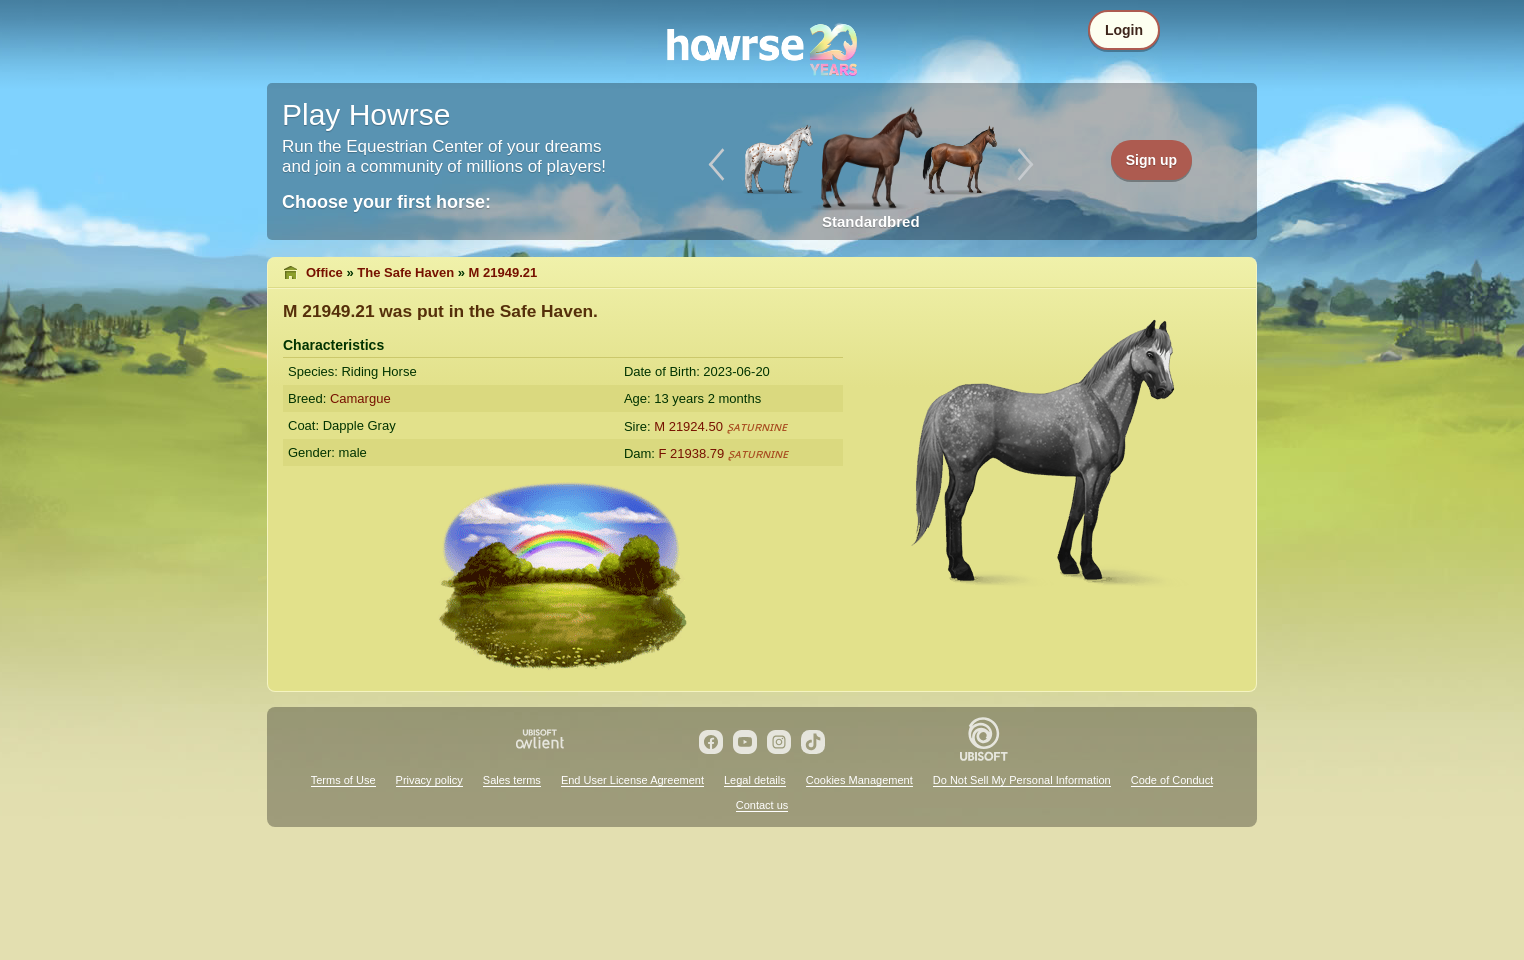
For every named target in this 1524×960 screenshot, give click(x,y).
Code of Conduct (1172, 780)
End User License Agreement (632, 780)
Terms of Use (343, 780)
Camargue (360, 398)
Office (324, 272)
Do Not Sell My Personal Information (1022, 780)
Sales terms (512, 780)
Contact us (762, 805)
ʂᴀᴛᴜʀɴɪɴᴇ (757, 426)
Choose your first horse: (386, 202)
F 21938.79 (692, 453)
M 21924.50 (688, 426)
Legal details (755, 780)
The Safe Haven (405, 272)
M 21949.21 (503, 272)
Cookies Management (859, 780)
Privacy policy (429, 780)
